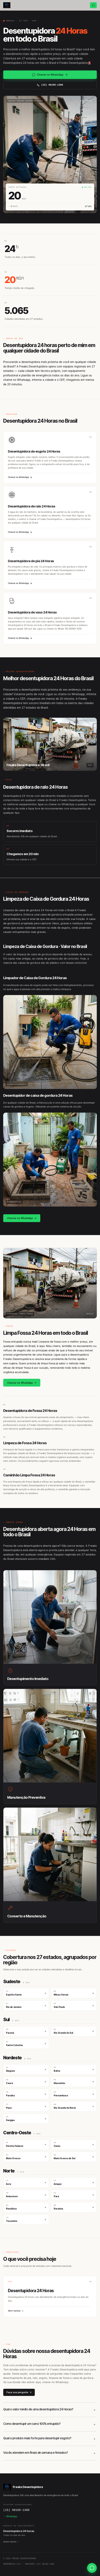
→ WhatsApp (10, 2516)
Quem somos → (11, 2541)
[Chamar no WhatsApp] (92, 2568)
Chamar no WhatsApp (50, 74)
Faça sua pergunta (19, 2392)
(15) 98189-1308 (50, 85)
